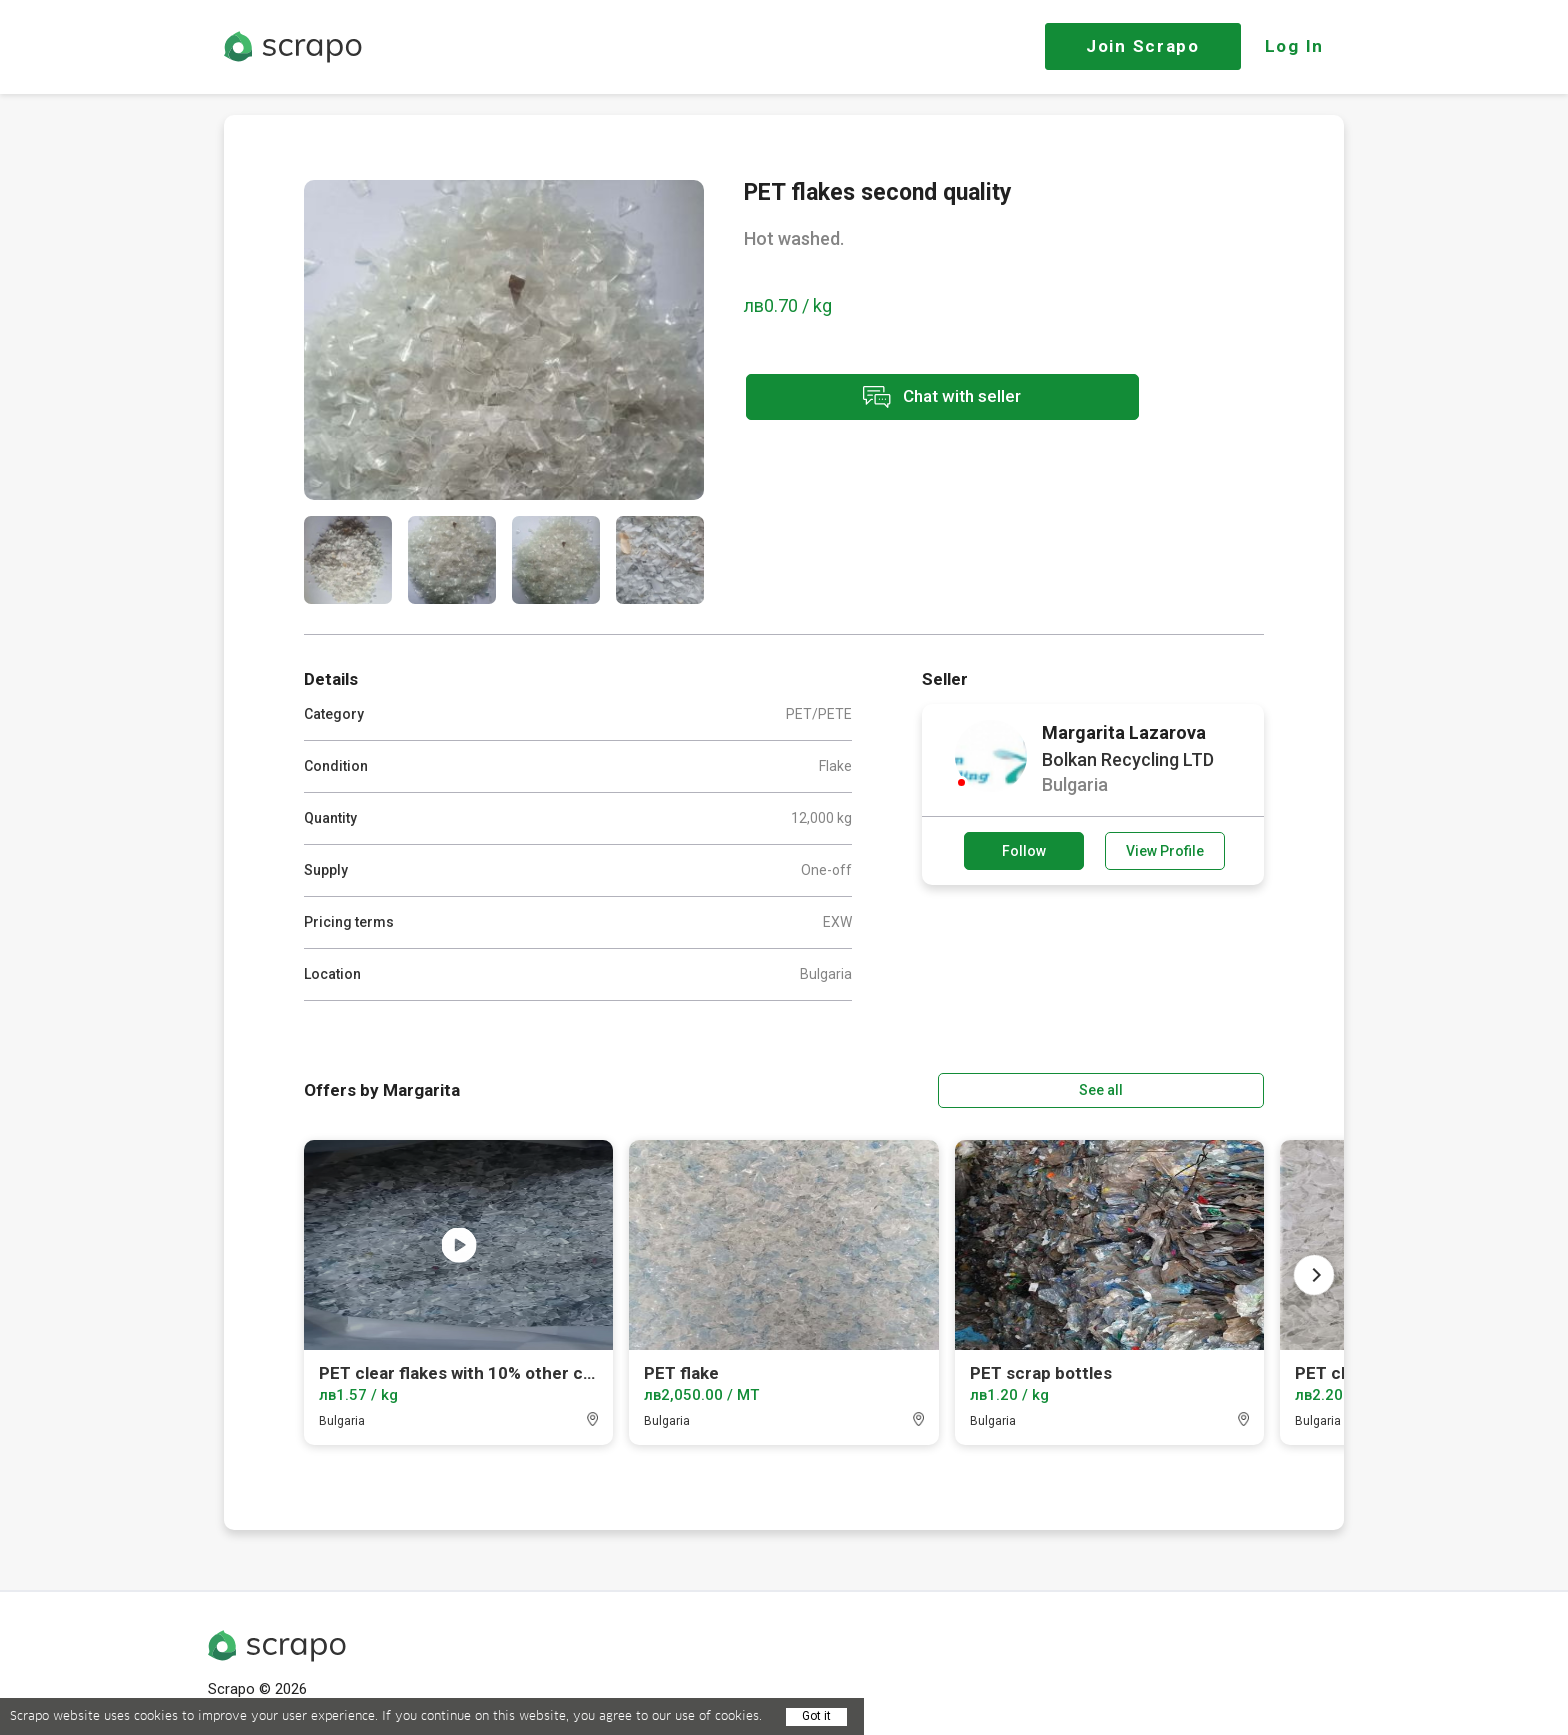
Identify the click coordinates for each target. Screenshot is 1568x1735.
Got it (816, 1716)
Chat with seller (922, 398)
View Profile (1165, 851)
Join (1143, 46)
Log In (1294, 46)
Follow (1024, 851)
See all (1207, 1089)
